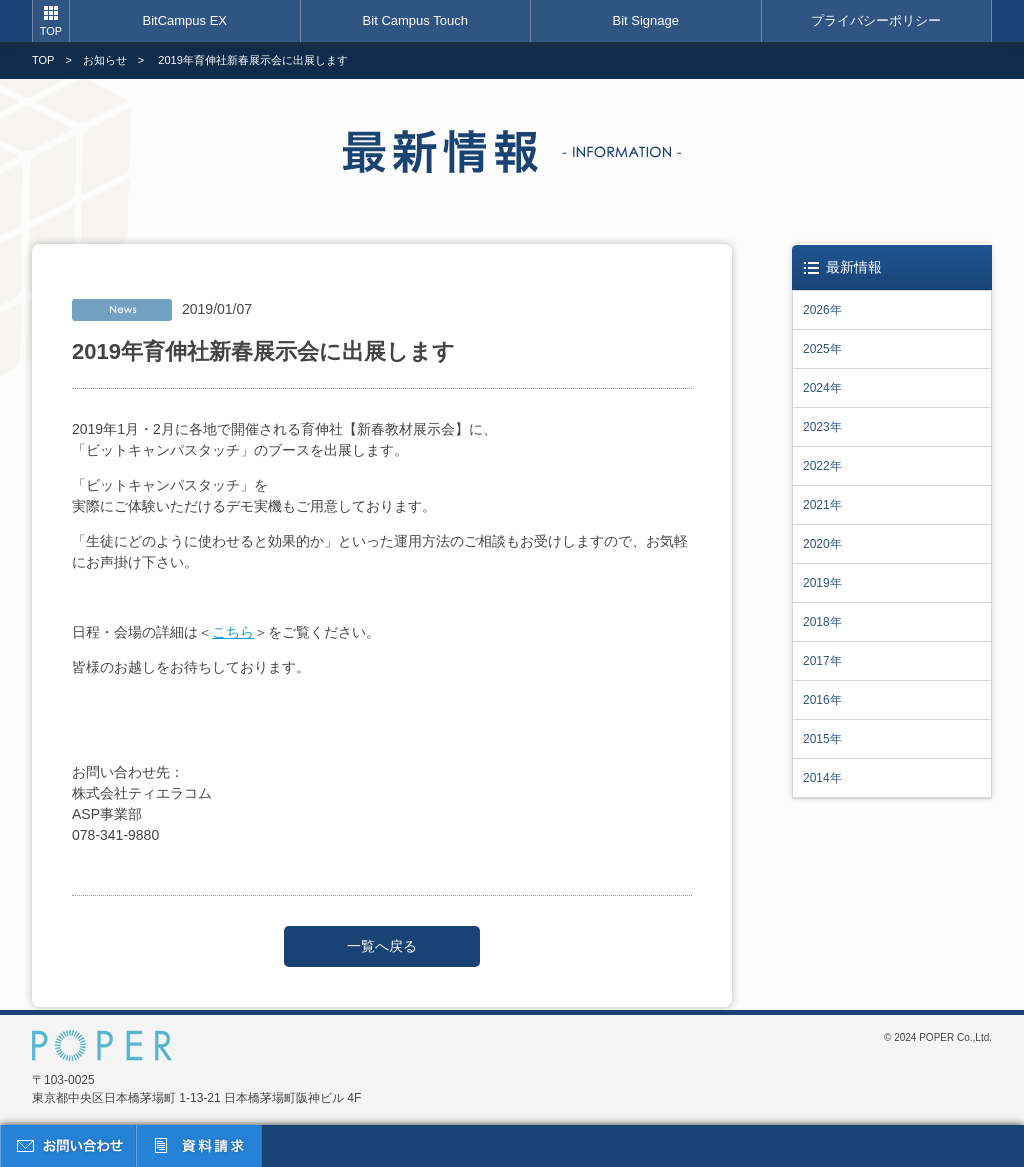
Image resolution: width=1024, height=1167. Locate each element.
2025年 (822, 349)
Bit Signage (646, 20)
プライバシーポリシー (876, 20)
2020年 (822, 544)
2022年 (822, 466)
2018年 (822, 622)
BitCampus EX (184, 20)
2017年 (822, 661)
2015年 (822, 739)
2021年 (822, 505)
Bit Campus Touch (415, 20)
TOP (51, 31)
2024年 (822, 388)
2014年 (822, 778)
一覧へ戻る (382, 946)
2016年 (822, 700)
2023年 (822, 427)
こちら (233, 632)
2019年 (822, 583)
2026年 (822, 310)
